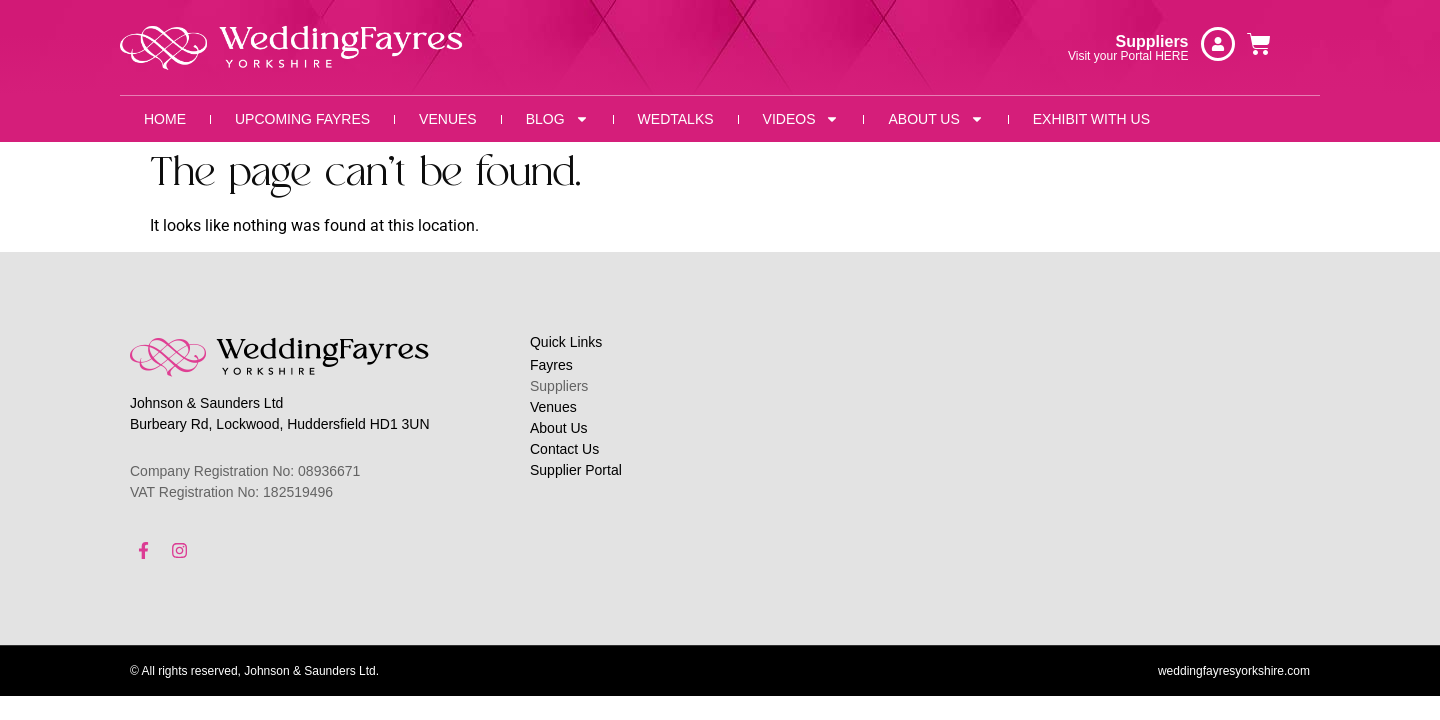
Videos (801, 119)
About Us (935, 119)
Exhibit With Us (1091, 119)
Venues (448, 119)
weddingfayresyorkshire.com (1234, 675)
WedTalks (676, 119)
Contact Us (564, 449)
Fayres (551, 365)
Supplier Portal (576, 470)
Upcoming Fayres (302, 119)
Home (165, 119)
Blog (557, 119)
